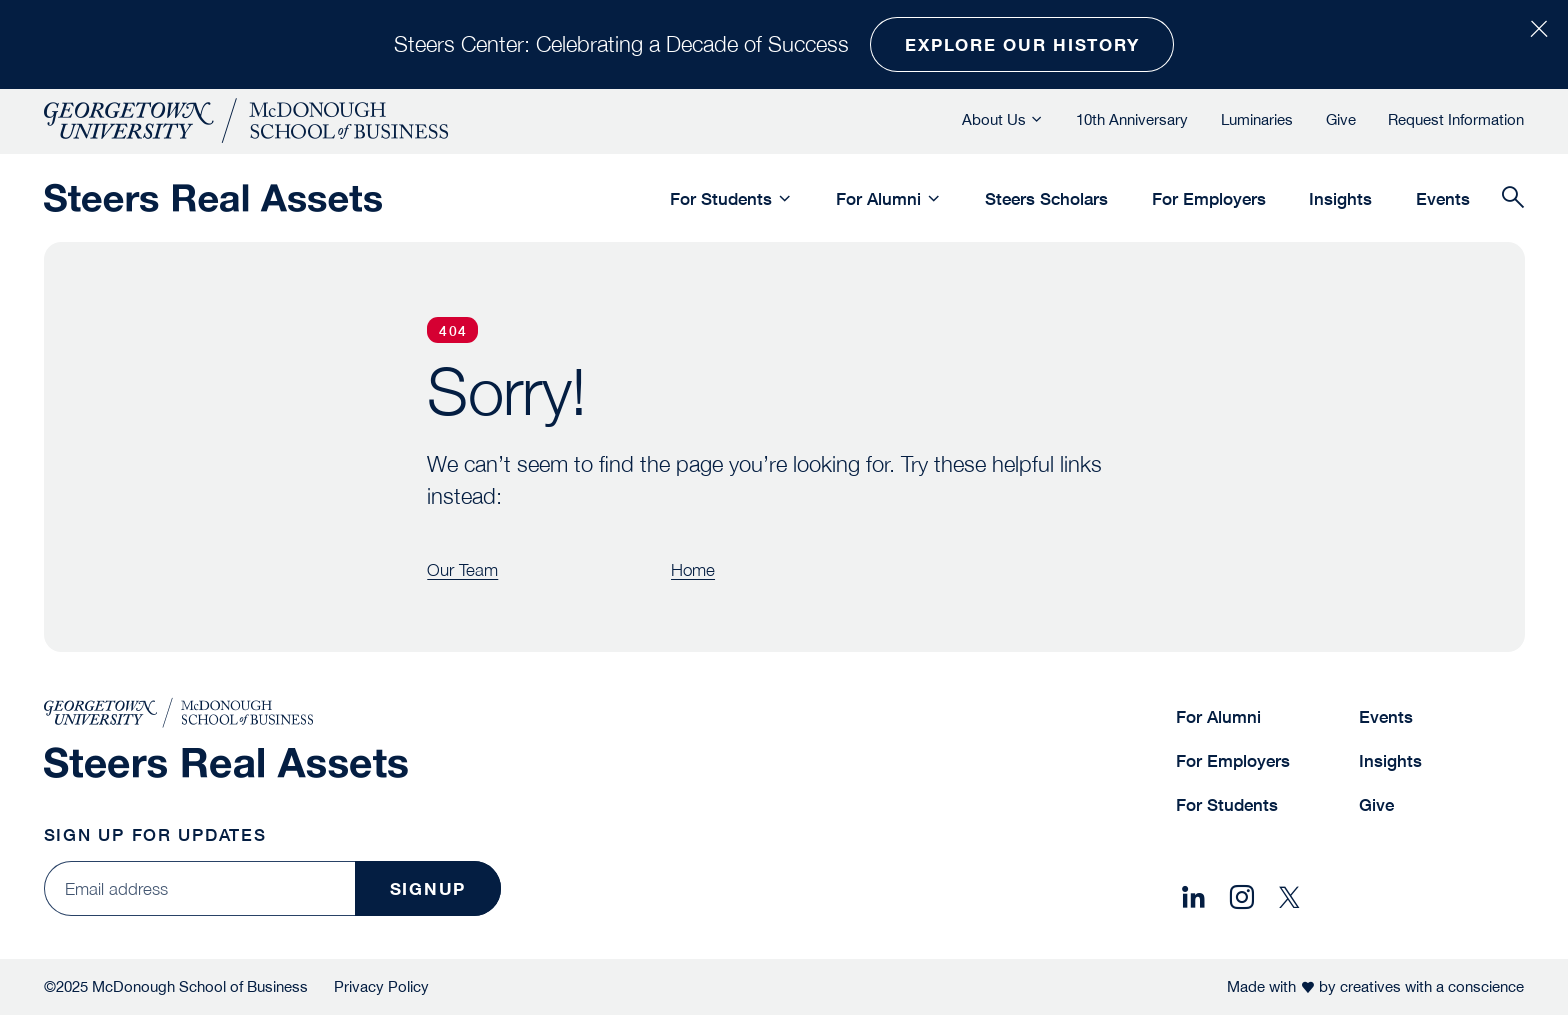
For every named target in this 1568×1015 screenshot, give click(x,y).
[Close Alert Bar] (1538, 29)
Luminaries (1257, 119)
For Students (721, 198)
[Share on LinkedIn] (1193, 898)
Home (693, 569)
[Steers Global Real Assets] (213, 198)
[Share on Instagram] (1241, 898)
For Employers (1209, 198)
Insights (1340, 198)
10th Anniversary (1132, 119)
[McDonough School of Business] (246, 120)
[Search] (1513, 198)
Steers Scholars (1046, 198)
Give (1341, 119)
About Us (994, 119)
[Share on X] (1289, 898)
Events (1443, 198)
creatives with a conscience (1432, 986)
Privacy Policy (381, 986)
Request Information (1456, 119)
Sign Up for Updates (155, 834)
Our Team (462, 569)
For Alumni (878, 198)
